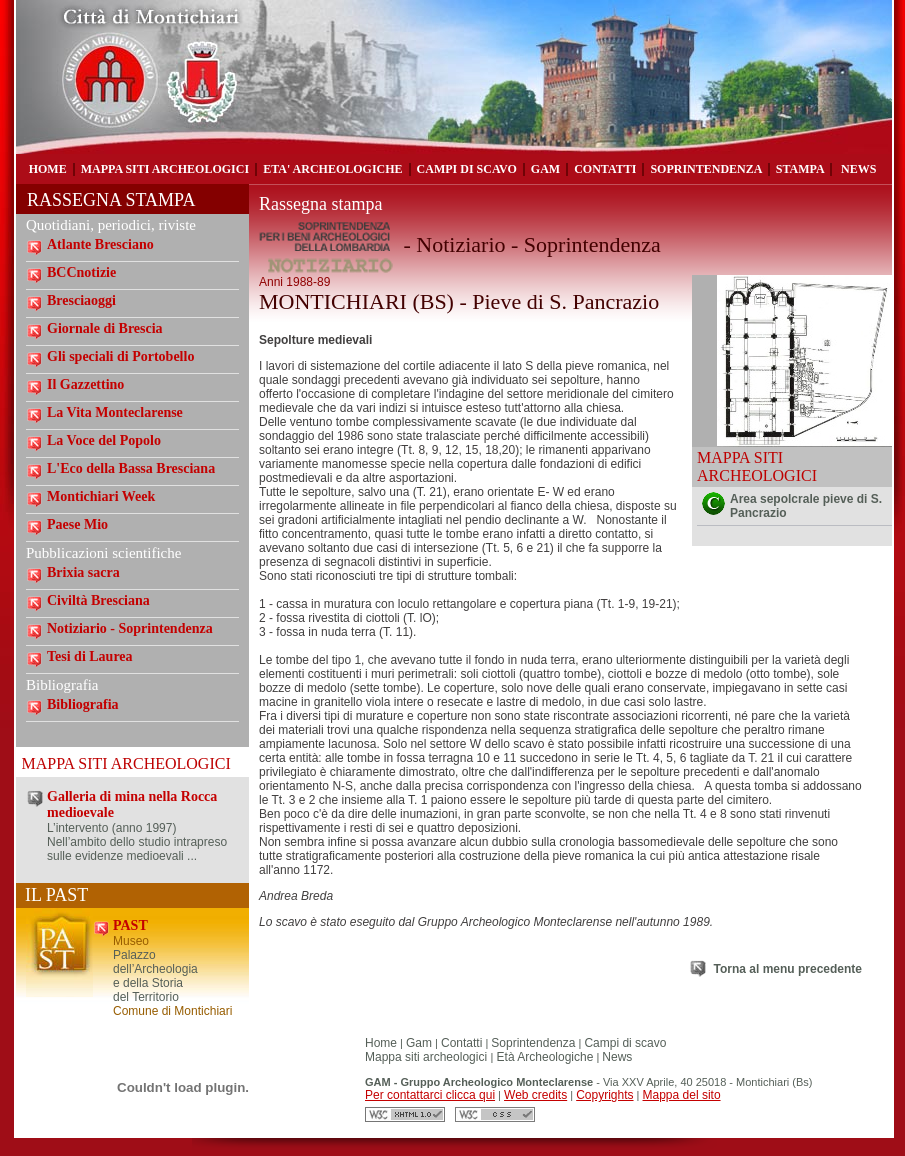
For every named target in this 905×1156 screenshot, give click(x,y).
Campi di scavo (625, 1043)
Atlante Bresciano (100, 244)
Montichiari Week (101, 496)
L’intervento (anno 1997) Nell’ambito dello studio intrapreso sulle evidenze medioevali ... (137, 842)
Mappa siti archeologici (427, 1057)
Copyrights (604, 1095)
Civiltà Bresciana (98, 600)
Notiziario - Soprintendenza (130, 628)
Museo (131, 941)
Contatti (461, 1043)
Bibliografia (83, 704)
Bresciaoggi (81, 300)
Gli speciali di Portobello (120, 356)
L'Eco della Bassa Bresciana (131, 468)
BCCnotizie (81, 272)
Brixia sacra (83, 572)
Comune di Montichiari (172, 1011)
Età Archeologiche (543, 1057)
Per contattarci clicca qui (430, 1095)
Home (381, 1043)
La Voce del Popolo (104, 440)
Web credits (535, 1095)
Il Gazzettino (85, 384)
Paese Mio (77, 524)
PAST (130, 925)
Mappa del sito (682, 1095)
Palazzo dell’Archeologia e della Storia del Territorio (155, 976)
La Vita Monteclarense (115, 412)
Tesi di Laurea (90, 656)
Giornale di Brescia (105, 328)
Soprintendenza (533, 1043)
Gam (419, 1043)
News (617, 1057)
